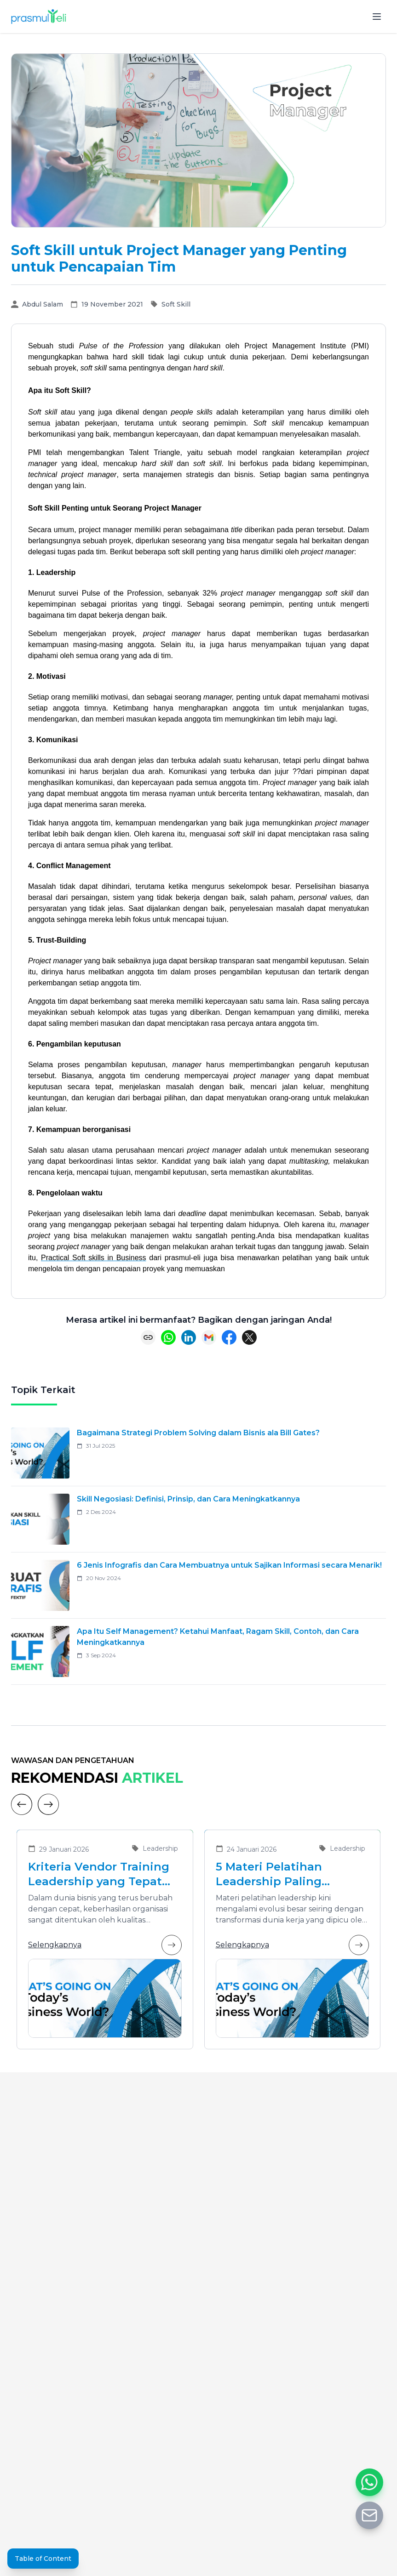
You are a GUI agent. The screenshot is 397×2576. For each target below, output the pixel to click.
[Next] (48, 1804)
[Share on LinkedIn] (188, 1337)
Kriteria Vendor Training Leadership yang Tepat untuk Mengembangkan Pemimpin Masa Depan (99, 1874)
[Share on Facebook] (229, 1337)
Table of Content (43, 2558)
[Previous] (21, 1804)
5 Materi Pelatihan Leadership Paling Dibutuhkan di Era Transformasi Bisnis (273, 1874)
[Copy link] (148, 1337)
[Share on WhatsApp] (168, 1337)
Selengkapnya (105, 1945)
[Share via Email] (209, 1337)
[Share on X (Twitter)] (249, 1337)
